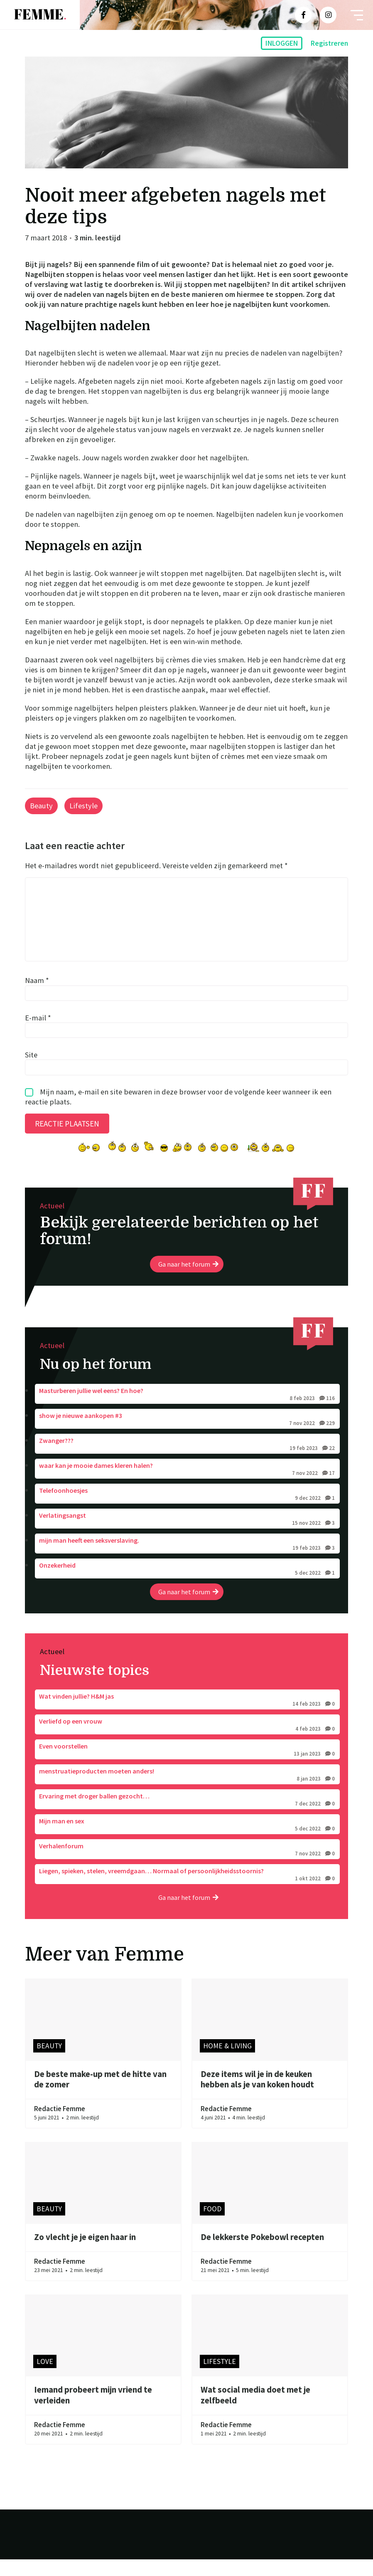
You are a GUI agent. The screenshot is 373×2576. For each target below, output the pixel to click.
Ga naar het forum (188, 1281)
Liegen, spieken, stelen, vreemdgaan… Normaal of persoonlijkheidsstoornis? (187, 1891)
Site (31, 1071)
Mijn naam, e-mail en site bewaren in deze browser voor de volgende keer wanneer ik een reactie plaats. (178, 1113)
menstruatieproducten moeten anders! (187, 1791)
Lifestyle (83, 805)
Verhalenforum (187, 1866)
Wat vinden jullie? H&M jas (187, 1717)
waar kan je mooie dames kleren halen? (187, 1486)
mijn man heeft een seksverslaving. (187, 1561)
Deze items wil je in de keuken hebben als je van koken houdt (257, 2096)
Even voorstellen (187, 1766)
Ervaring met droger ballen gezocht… (187, 1816)
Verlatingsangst (187, 1536)
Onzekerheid (187, 1586)
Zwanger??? (187, 1461)
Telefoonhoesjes (187, 1511)
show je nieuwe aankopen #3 (187, 1436)
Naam (37, 997)
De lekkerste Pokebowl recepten (262, 2253)
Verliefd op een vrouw (187, 1742)
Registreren (329, 43)
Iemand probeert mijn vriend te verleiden (93, 2412)
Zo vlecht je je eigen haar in (85, 2253)
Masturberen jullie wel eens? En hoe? (187, 1411)
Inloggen (281, 43)
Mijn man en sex (187, 1841)
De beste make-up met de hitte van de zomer (100, 2096)
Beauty (41, 805)
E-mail (38, 1034)
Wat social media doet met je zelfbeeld (255, 2412)
